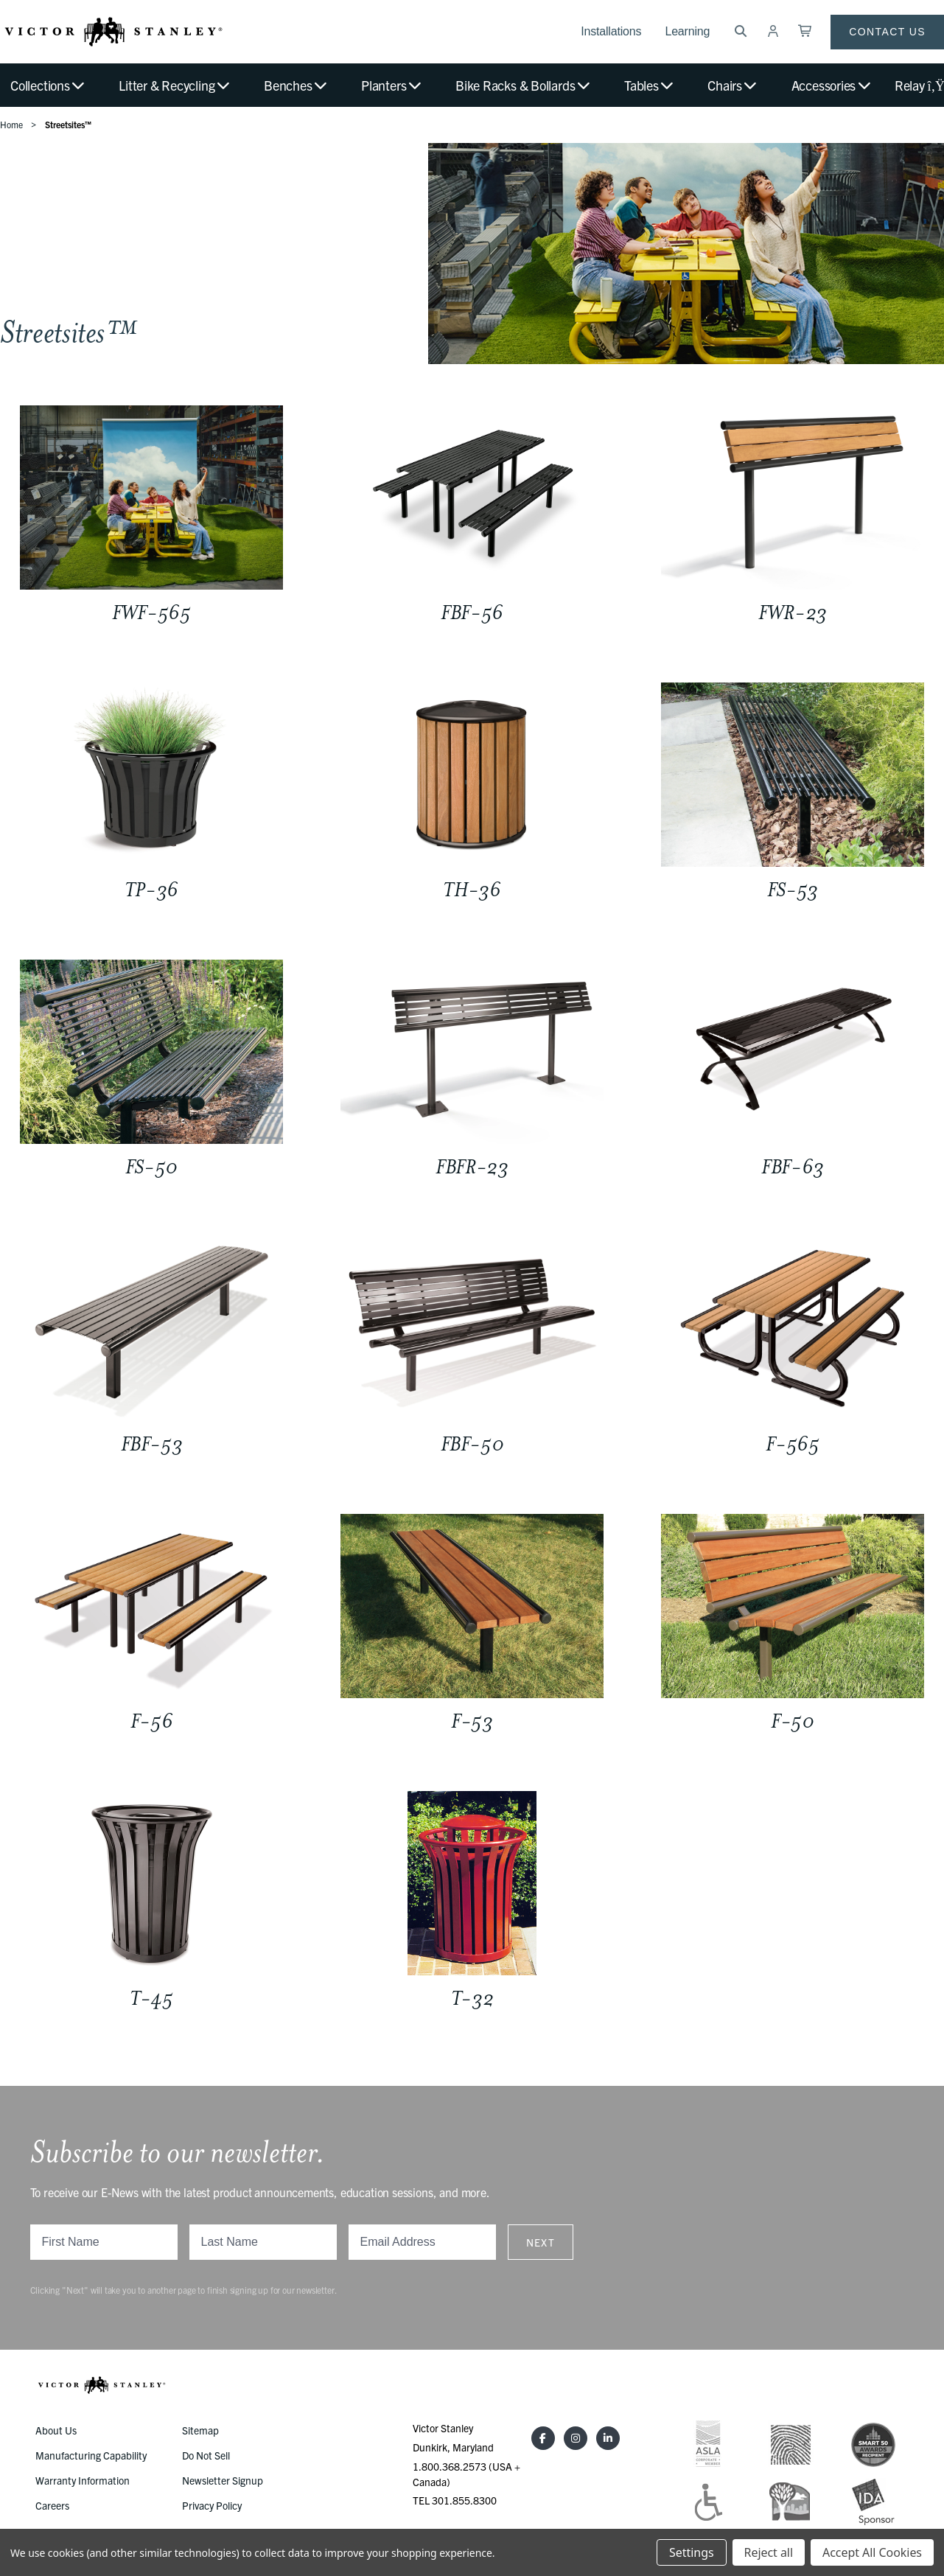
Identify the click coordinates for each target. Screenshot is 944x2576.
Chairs (732, 85)
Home (11, 124)
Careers (52, 2505)
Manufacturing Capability (91, 2455)
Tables (649, 85)
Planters (392, 85)
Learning (687, 31)
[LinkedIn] (608, 2438)
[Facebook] (543, 2438)
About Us (56, 2430)
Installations (611, 31)
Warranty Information (82, 2480)
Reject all (768, 2552)
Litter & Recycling (175, 85)
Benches (296, 85)
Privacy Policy (212, 2505)
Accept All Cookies (872, 2552)
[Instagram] (575, 2438)
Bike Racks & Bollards (523, 85)
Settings (691, 2552)
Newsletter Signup (222, 2480)
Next (541, 2242)
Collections (48, 85)
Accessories (832, 85)
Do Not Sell (206, 2455)
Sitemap (200, 2430)
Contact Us (887, 32)
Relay (919, 85)
